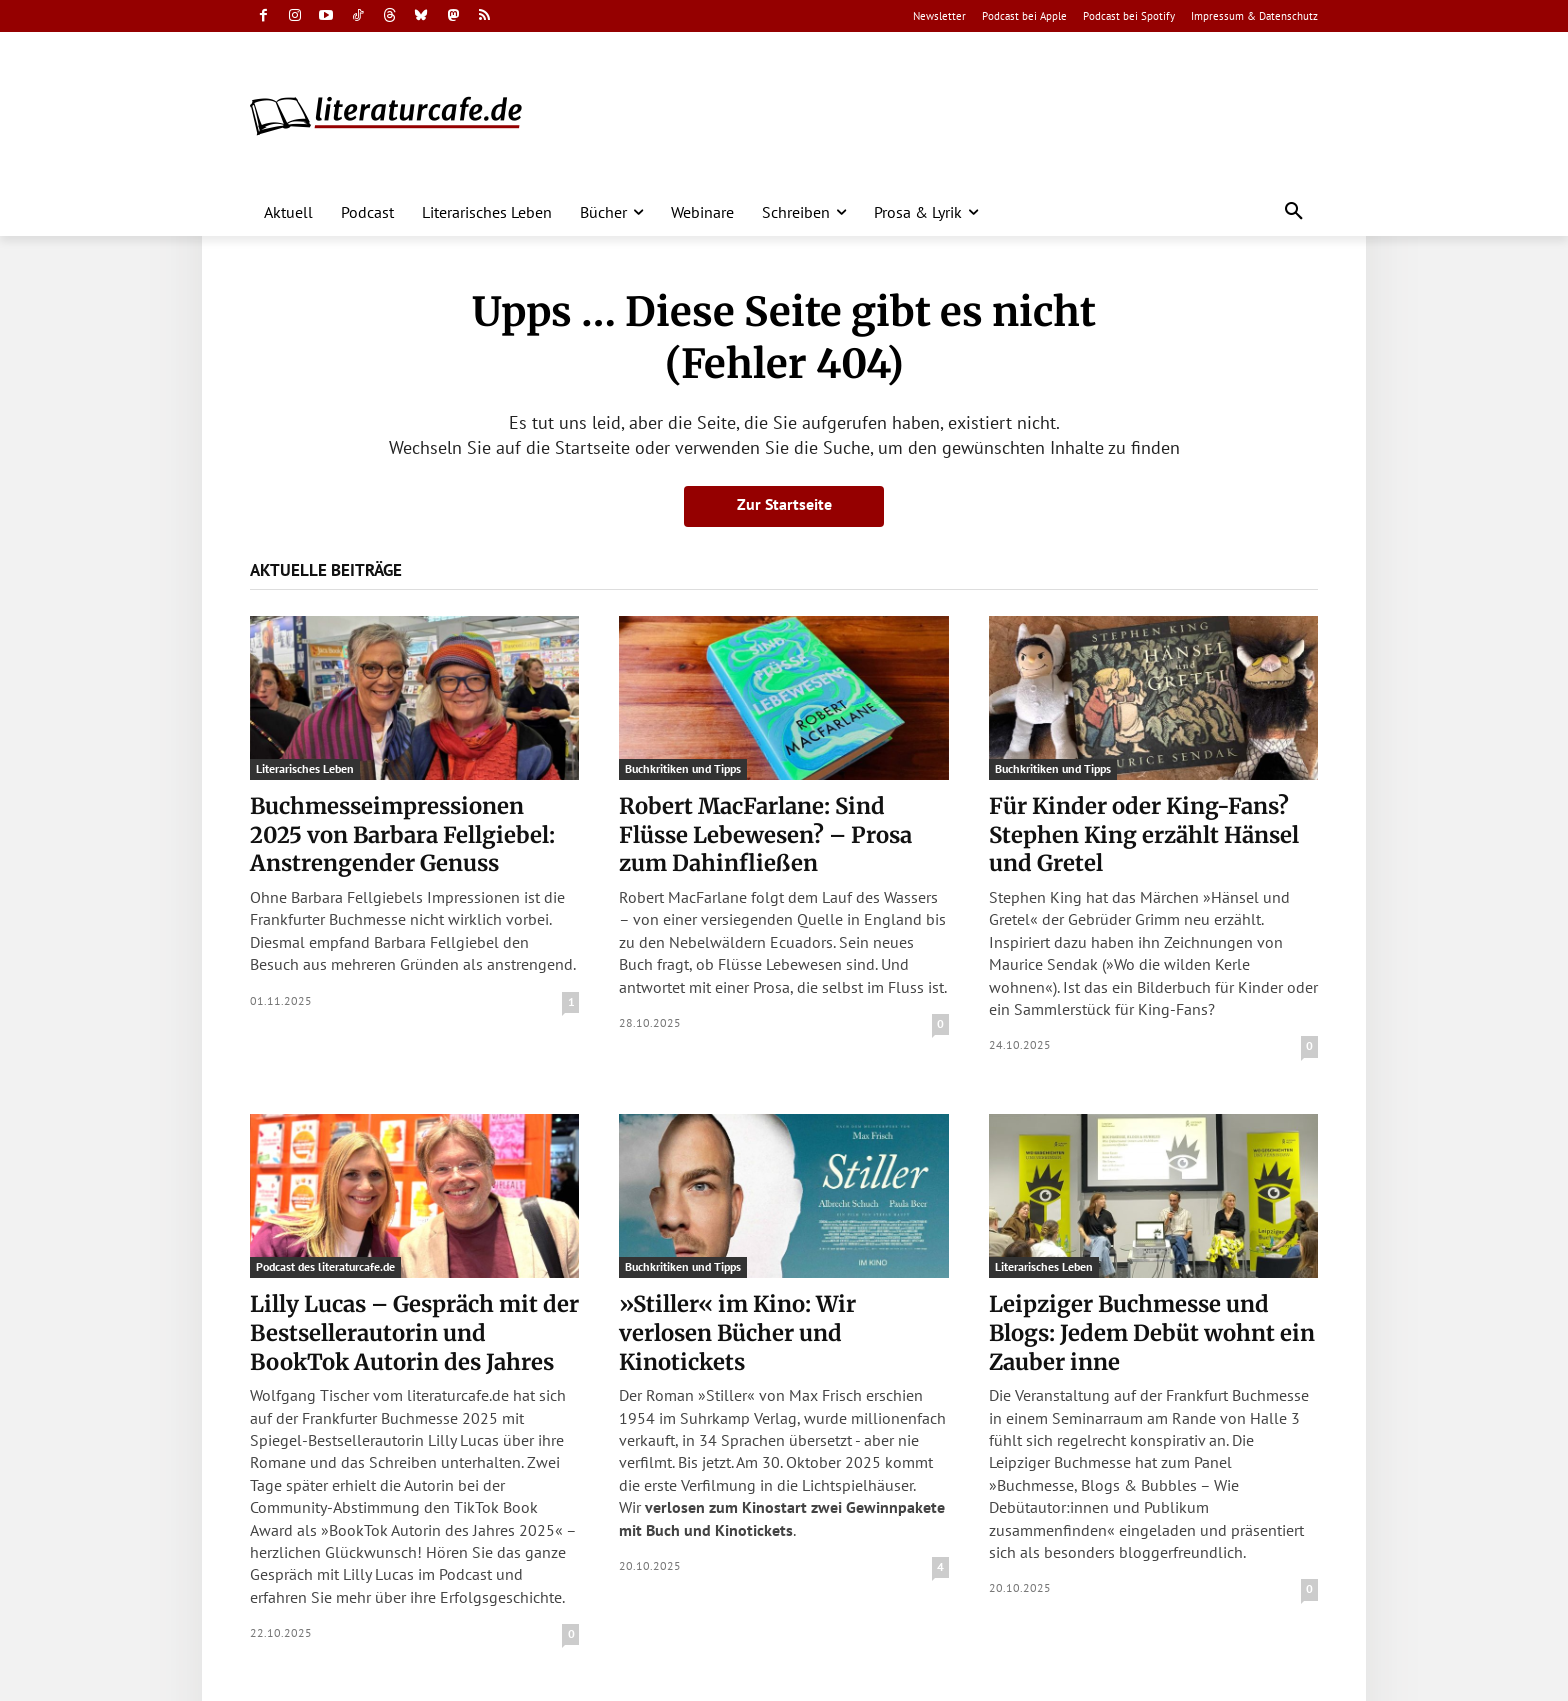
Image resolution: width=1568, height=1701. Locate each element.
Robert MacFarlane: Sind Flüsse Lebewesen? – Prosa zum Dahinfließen (765, 834)
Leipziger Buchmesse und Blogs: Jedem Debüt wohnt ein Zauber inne (1152, 1332)
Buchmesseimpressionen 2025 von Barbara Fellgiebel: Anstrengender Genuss (402, 834)
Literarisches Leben (305, 768)
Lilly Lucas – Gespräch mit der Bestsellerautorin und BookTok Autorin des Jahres (414, 1332)
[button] (1294, 212)
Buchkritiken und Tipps (683, 768)
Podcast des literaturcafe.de (325, 1266)
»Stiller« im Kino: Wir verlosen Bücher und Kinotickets (737, 1332)
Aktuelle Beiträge (326, 570)
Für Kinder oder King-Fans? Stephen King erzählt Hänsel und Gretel (1144, 834)
